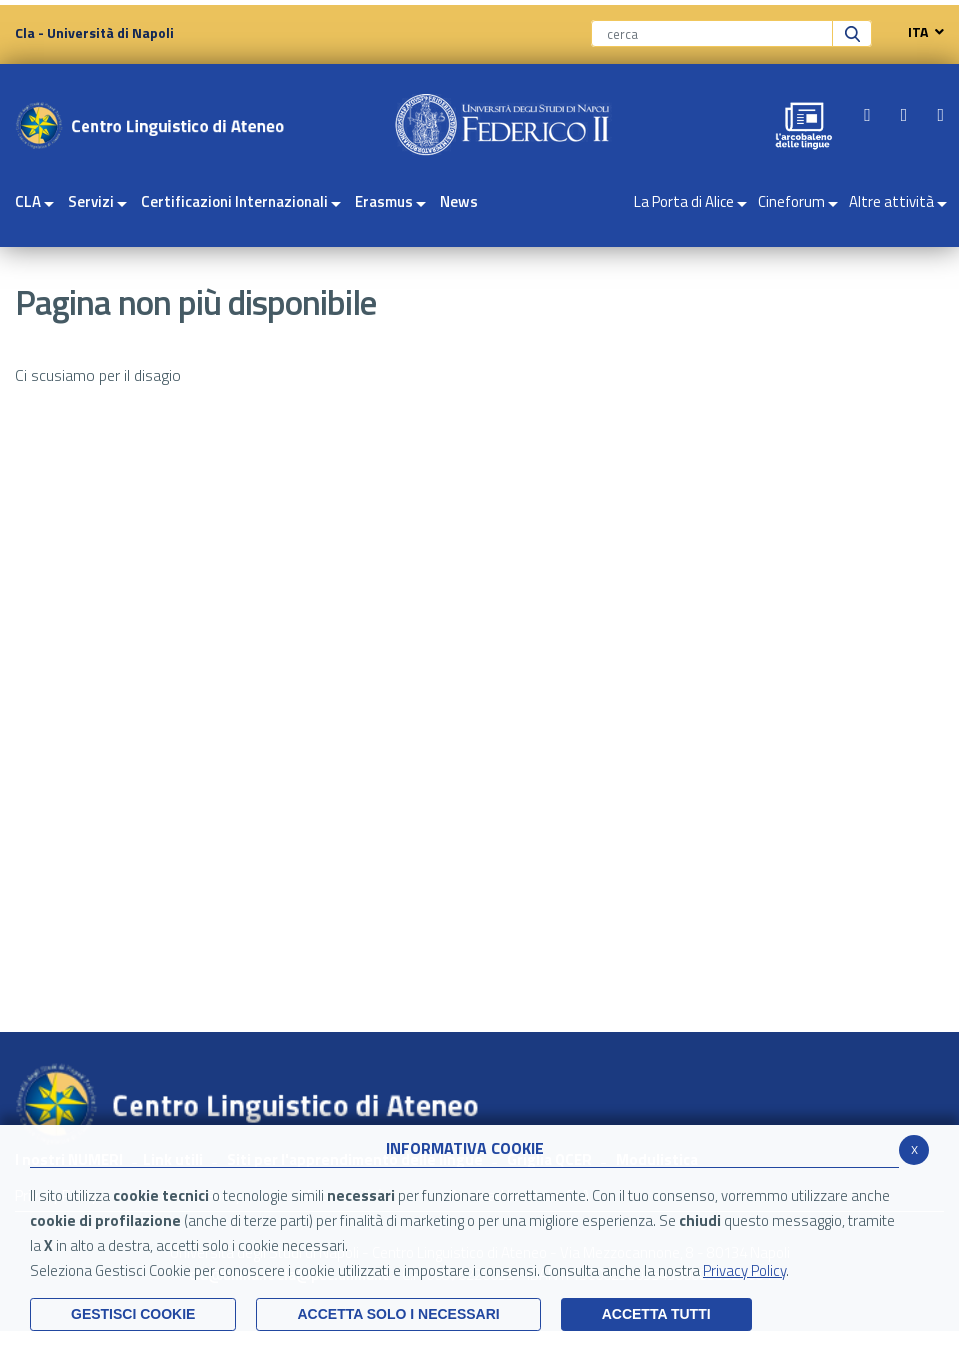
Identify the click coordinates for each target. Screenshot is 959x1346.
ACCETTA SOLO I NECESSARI (398, 1314)
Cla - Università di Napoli (94, 32)
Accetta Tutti (656, 1314)
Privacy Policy (744, 1270)
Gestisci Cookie (133, 1314)
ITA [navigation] (921, 32)
